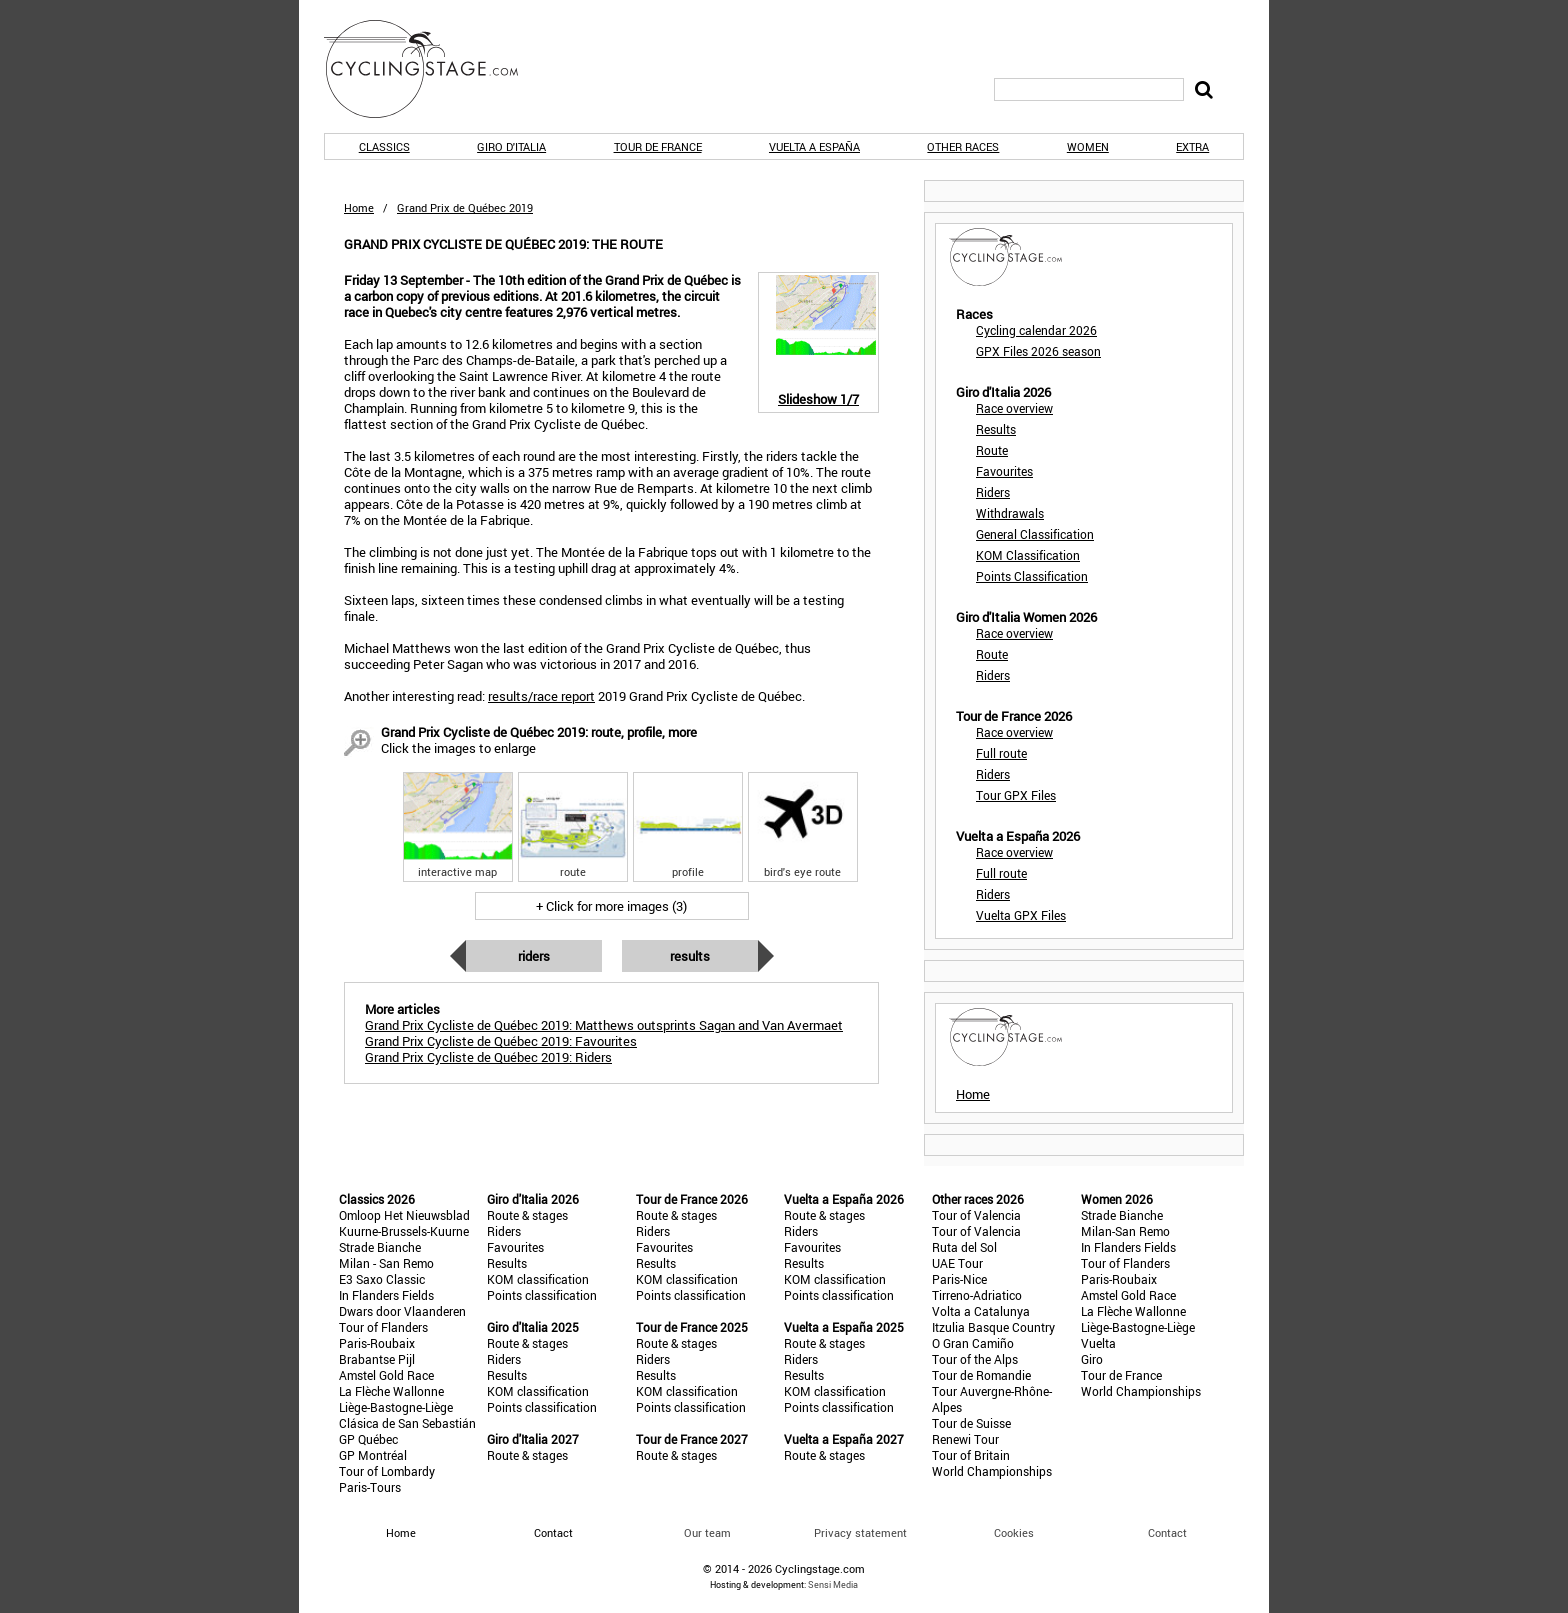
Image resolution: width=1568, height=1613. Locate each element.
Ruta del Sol (964, 1247)
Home (359, 207)
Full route (1001, 753)
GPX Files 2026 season (1038, 351)
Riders (534, 956)
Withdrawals (1010, 513)
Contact (1167, 1532)
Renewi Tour (965, 1439)
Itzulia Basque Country (993, 1327)
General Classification (1035, 534)
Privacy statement (860, 1532)
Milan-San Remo (1125, 1231)
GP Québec (368, 1439)
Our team (707, 1532)
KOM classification (538, 1279)
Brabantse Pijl (377, 1359)
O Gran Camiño (973, 1343)
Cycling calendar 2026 (1036, 330)
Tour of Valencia (976, 1215)
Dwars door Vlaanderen (402, 1311)
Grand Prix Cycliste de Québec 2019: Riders (488, 1057)
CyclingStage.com (434, 69)
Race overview (1014, 408)
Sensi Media (833, 1584)
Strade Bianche (380, 1247)
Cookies (1014, 1532)
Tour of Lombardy (387, 1471)
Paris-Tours (370, 1487)
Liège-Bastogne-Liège (396, 1407)
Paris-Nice (959, 1279)
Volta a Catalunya (981, 1311)
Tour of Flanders (383, 1327)
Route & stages (527, 1215)
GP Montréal (373, 1455)
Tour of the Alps (975, 1359)
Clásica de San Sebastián (407, 1423)
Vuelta (1098, 1343)
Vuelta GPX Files (1021, 915)
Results (690, 956)
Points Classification (1032, 576)
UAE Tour (957, 1263)
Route (992, 450)
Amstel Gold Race (386, 1375)
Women (1088, 146)
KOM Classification (1028, 555)
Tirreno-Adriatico (977, 1295)
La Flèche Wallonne (391, 1391)
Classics (384, 146)
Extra (1192, 146)
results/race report (541, 696)
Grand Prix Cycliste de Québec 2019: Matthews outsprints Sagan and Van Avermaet (604, 1025)
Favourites (1004, 471)
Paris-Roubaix (377, 1343)
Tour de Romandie (981, 1375)
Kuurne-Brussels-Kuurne (404, 1231)
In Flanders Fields (386, 1295)
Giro (1092, 1359)
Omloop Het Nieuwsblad (404, 1215)
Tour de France (658, 146)
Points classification (542, 1295)
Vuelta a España (814, 146)
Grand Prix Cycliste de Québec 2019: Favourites (501, 1041)
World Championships (992, 1471)
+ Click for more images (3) (611, 906)
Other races (963, 146)
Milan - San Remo (386, 1263)
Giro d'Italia (511, 146)
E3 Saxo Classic (382, 1279)
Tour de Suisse (971, 1423)
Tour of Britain (971, 1455)
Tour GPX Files (1016, 795)
